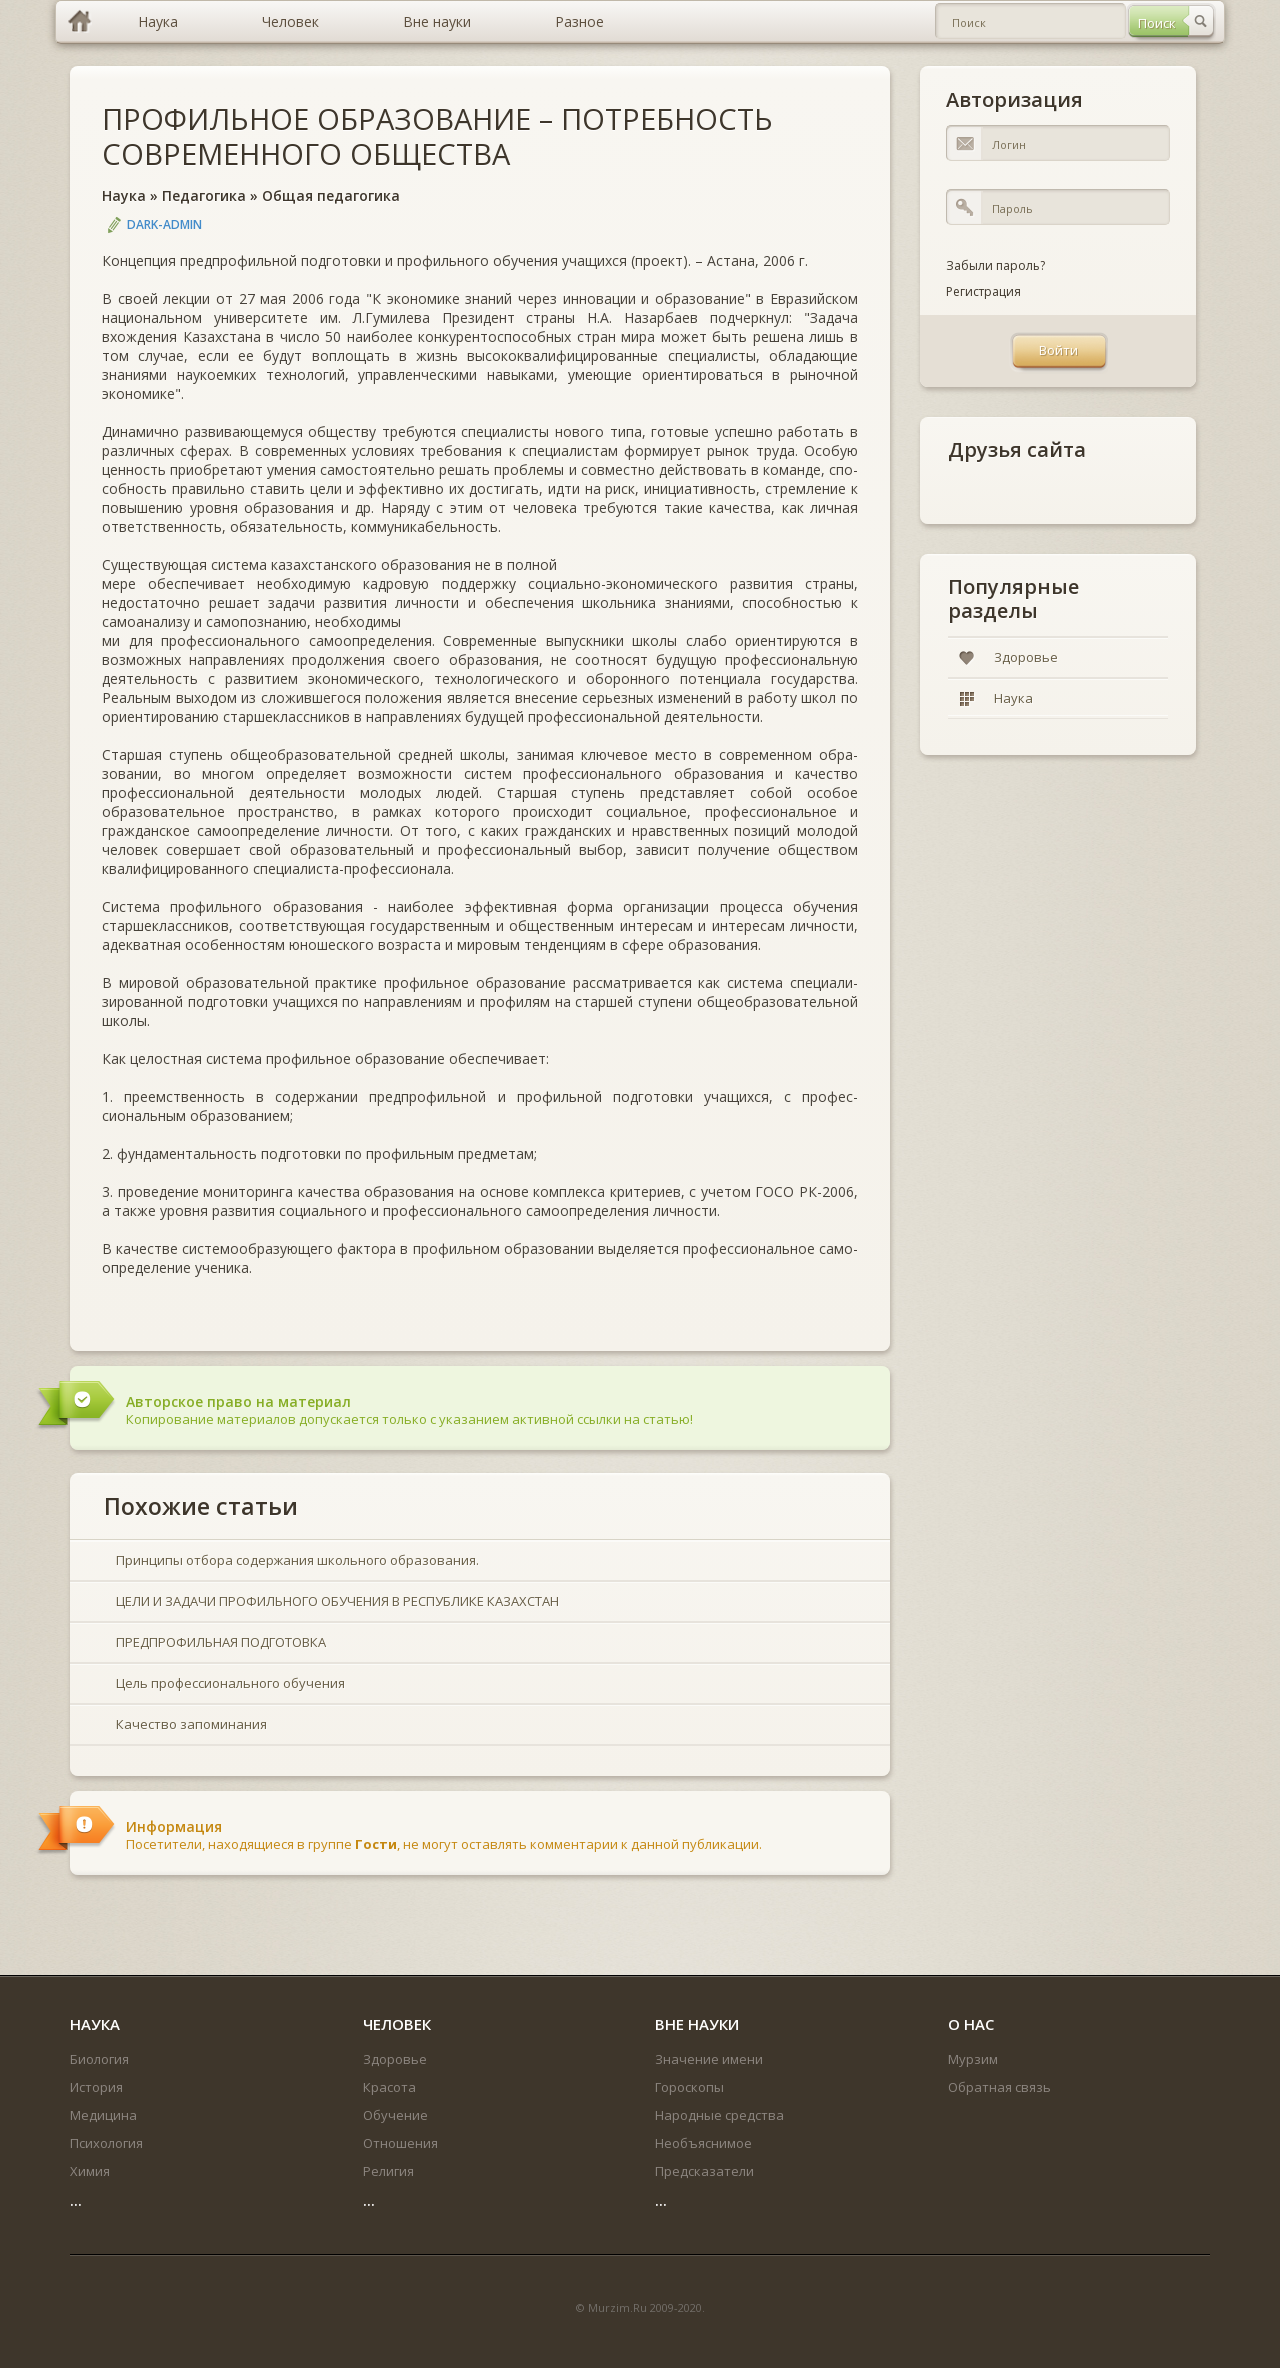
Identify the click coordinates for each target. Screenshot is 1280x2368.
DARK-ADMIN (164, 224)
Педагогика (204, 195)
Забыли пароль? (995, 265)
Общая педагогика (331, 195)
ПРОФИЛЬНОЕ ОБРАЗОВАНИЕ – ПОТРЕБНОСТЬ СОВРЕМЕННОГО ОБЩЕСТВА (437, 136)
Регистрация (983, 291)
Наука (124, 195)
